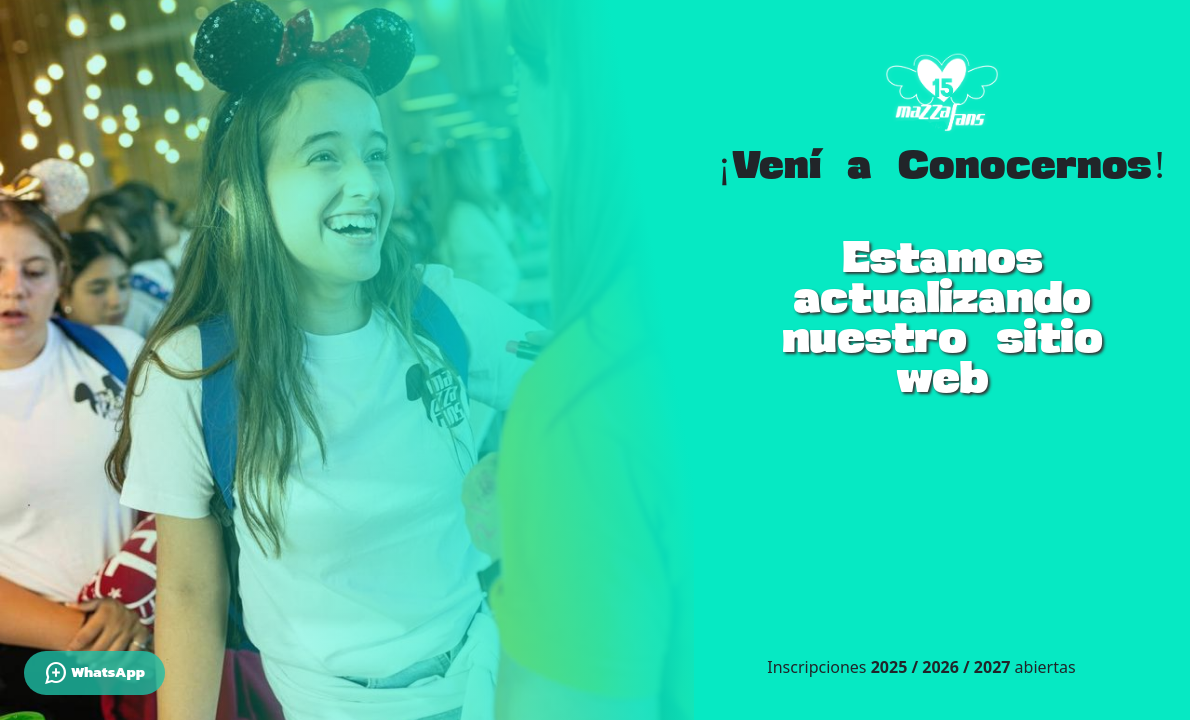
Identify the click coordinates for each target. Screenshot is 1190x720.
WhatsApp (94, 673)
